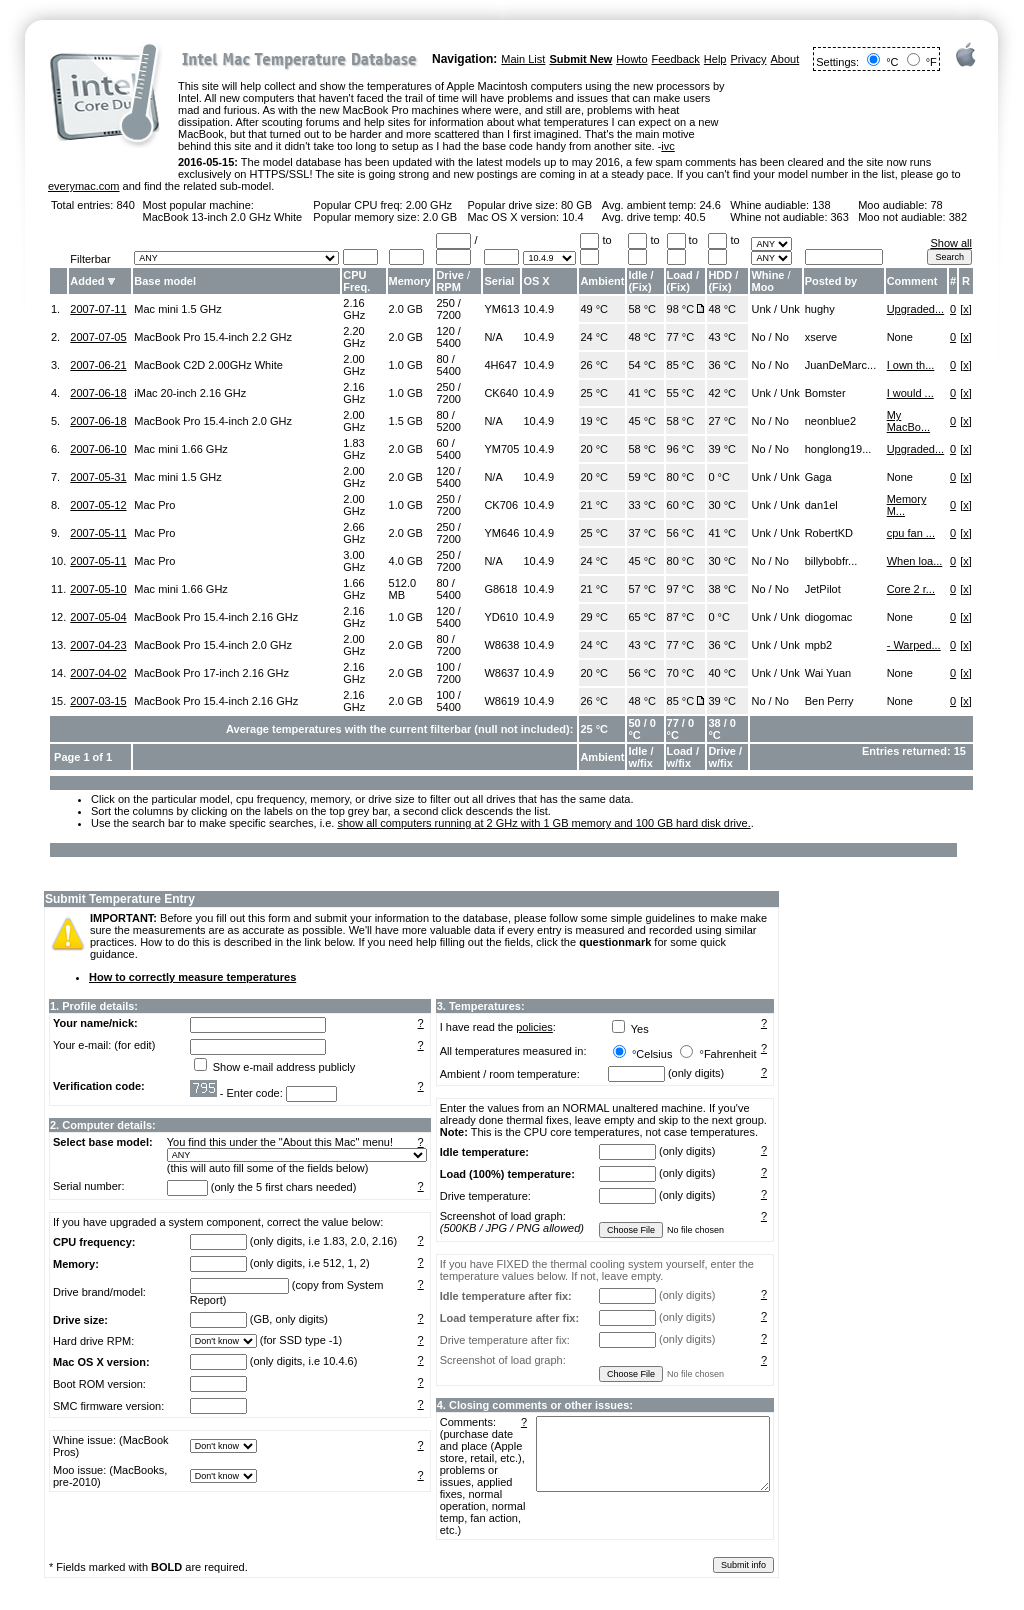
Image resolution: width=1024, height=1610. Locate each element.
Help (715, 59)
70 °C (681, 673)
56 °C (681, 533)
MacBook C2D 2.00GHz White (208, 365)
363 (840, 217)
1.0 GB (406, 365)
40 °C (722, 673)
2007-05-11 (98, 533)
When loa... (915, 561)
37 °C (642, 533)
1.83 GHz (354, 449)
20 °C (594, 449)
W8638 (501, 645)
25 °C (594, 393)
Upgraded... (915, 309)
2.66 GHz (354, 533)
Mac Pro (154, 505)
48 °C (722, 309)
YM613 (501, 309)
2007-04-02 (98, 673)
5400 (448, 343)
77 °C (681, 337)
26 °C (594, 365)
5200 (448, 427)
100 (445, 667)
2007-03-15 (98, 701)
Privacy (748, 59)
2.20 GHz (354, 337)
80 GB (576, 205)
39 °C (722, 449)
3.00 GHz (354, 561)
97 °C (681, 589)
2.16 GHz (354, 309)
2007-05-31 (98, 477)
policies (534, 1027)
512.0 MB (403, 589)
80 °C (681, 477)
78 (936, 205)
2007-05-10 (98, 589)
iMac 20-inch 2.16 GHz (190, 393)
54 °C (642, 365)
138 (821, 205)
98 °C (681, 309)
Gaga (818, 477)
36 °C (722, 365)
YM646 (501, 533)
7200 (448, 315)
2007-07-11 (98, 309)
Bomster (825, 393)
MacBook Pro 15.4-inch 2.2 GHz (213, 337)
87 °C (681, 617)
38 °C (722, 589)
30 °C (722, 505)
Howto (631, 59)
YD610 (501, 617)
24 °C (594, 337)
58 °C (642, 309)
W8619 (501, 701)
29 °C (594, 617)
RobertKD (829, 533)
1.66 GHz (354, 589)
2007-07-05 (98, 337)
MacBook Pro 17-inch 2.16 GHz (211, 673)
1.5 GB (406, 421)
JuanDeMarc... (841, 365)
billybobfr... (831, 561)
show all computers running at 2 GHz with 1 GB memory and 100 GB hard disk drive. (543, 823)
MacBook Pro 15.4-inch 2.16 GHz (216, 617)
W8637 (501, 673)
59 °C (642, 477)
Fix (640, 287)
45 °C (642, 421)
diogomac (829, 617)
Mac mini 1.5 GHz (177, 309)
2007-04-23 (98, 645)
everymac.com (84, 186)
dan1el (821, 505)
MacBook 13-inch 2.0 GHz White (223, 217)
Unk (761, 309)
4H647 (500, 365)
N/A (493, 337)
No (758, 337)
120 (445, 331)
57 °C (642, 589)
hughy (820, 309)
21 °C (594, 505)
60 (442, 443)
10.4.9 (538, 309)
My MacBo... (908, 421)
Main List (523, 59)
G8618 (500, 589)
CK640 (501, 393)
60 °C (681, 505)
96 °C (681, 449)
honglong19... (838, 449)
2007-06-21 (98, 365)
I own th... (911, 365)
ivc (667, 146)
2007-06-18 (98, 393)
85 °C (681, 365)
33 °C (642, 505)
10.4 (572, 217)
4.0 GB (406, 561)
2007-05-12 (98, 505)
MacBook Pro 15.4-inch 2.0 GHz (213, 421)
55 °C (681, 393)
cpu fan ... (911, 533)
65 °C (642, 617)
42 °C (722, 393)
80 (442, 359)
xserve (821, 337)
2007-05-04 (98, 617)
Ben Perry (829, 701)
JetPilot (823, 589)
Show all (951, 243)
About (785, 59)
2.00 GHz (429, 205)
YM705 (501, 449)
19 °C (594, 421)
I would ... (910, 393)
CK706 (501, 505)
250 (445, 303)
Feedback (676, 59)
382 (958, 217)
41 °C (642, 393)
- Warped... (914, 645)
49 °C (594, 309)
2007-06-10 (98, 449)
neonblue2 (830, 421)
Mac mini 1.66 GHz (181, 449)
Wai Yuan (828, 673)
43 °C (722, 337)
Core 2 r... (911, 589)
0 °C (719, 477)
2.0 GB (440, 217)
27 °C (722, 421)
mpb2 (819, 645)
